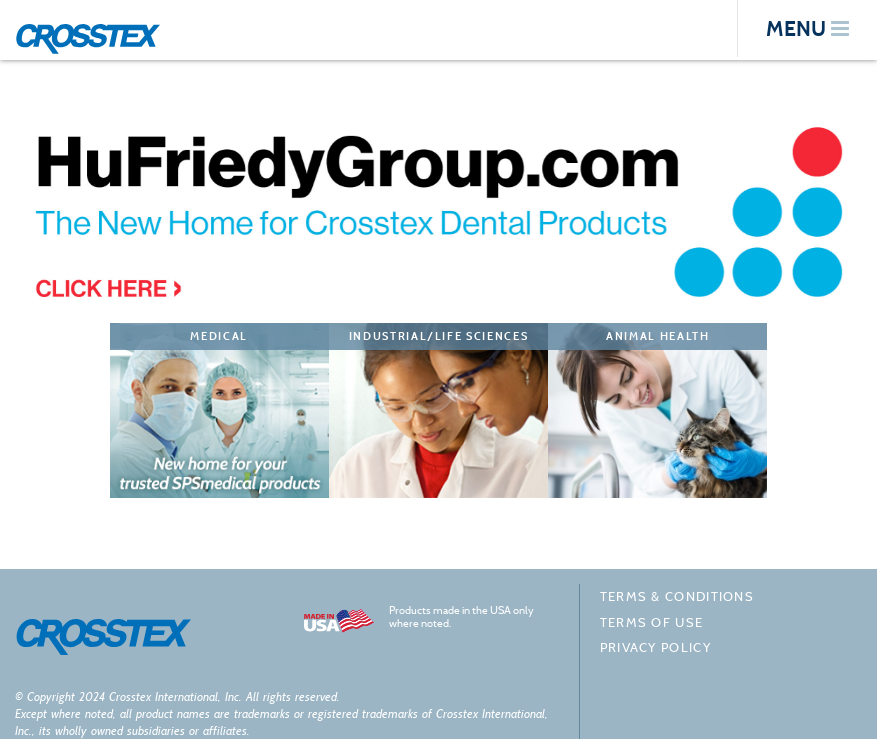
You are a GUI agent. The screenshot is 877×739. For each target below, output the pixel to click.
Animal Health (657, 336)
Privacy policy (655, 647)
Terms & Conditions (677, 596)
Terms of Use (652, 622)
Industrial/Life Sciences (439, 336)
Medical (219, 336)
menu (807, 28)
